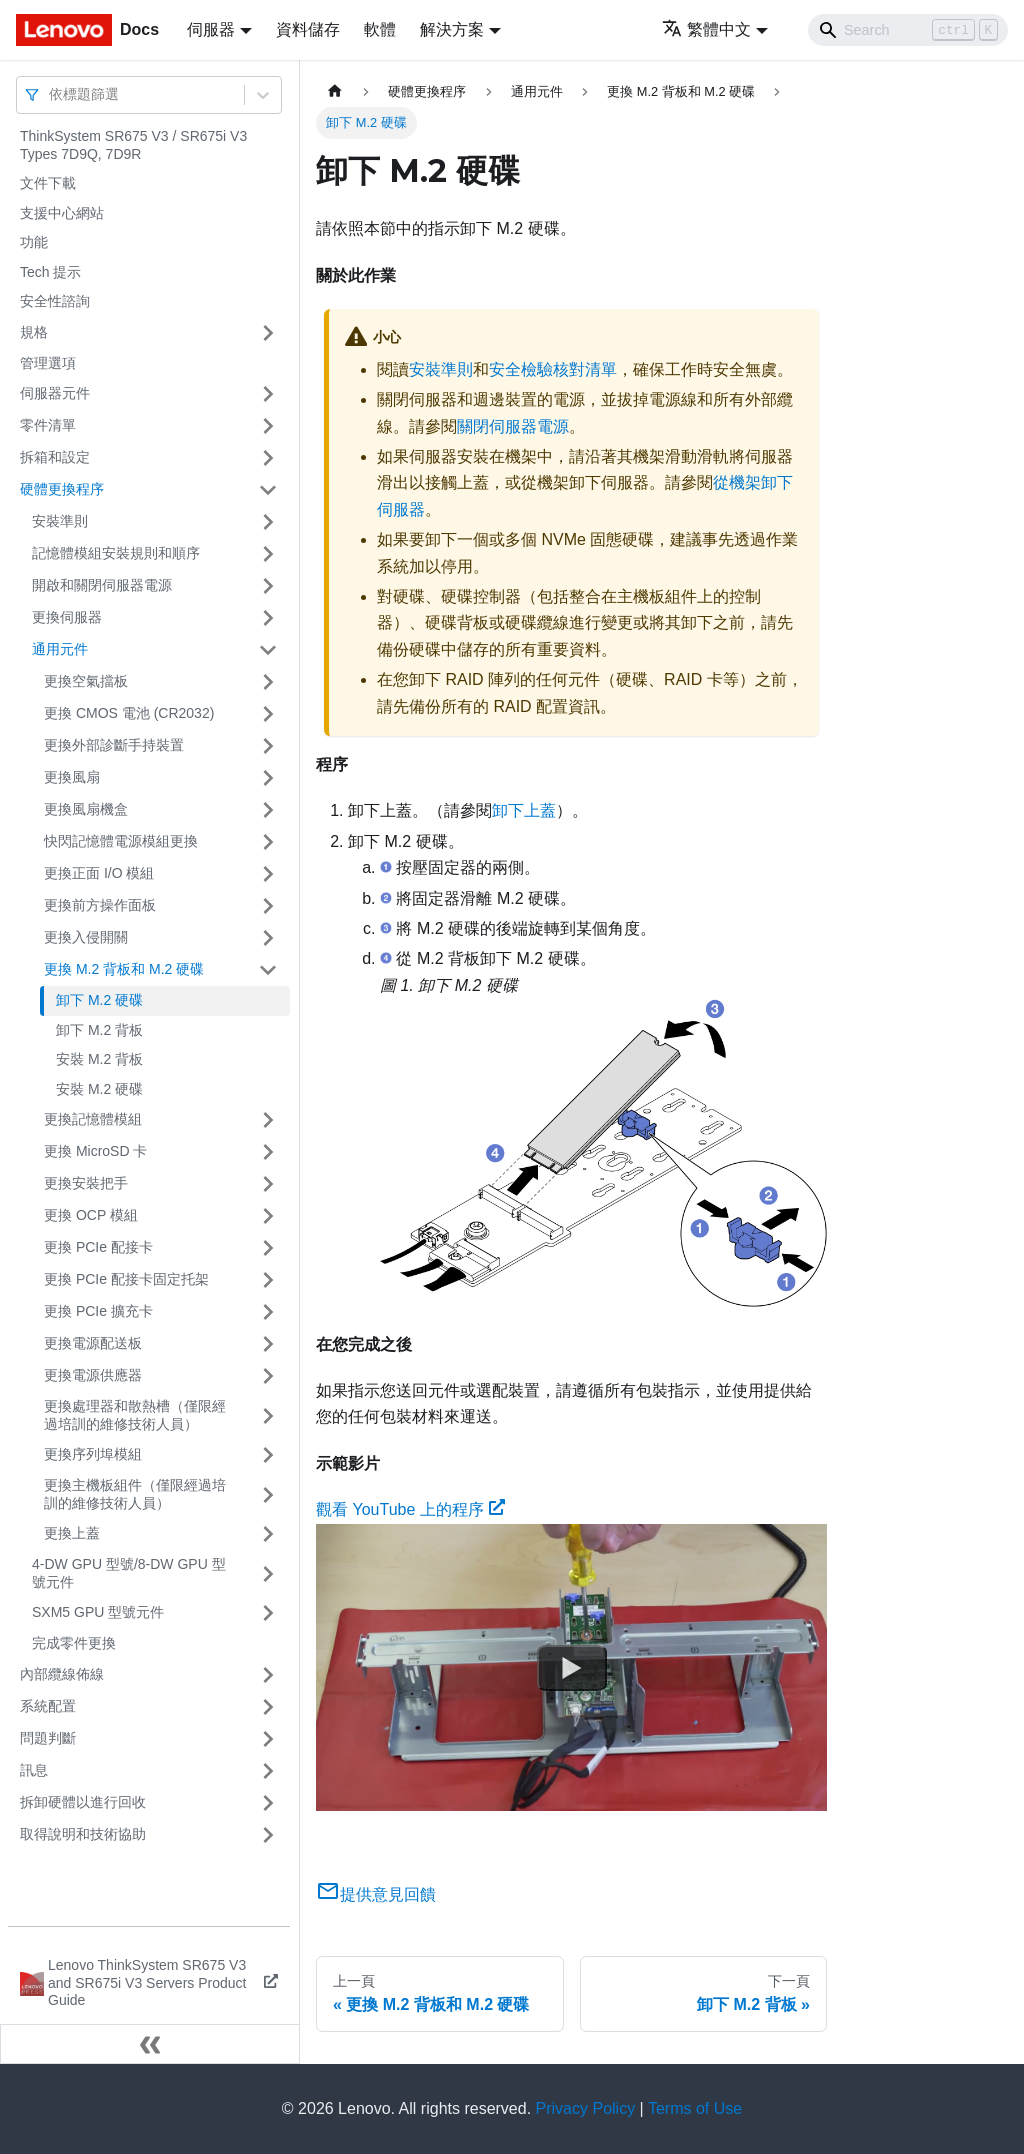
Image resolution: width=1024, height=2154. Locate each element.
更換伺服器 (67, 617)
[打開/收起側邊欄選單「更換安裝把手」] (268, 1184)
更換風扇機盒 (86, 809)
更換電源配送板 (93, 1343)
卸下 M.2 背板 (99, 1030)
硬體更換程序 (62, 489)
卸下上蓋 (524, 810)
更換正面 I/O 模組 (99, 873)
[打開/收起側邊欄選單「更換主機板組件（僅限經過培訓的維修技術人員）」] (268, 1494)
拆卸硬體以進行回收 (83, 1802)
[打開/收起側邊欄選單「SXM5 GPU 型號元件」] (268, 1613)
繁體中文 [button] (706, 29)
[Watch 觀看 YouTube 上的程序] (572, 1667)
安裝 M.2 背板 (99, 1059)
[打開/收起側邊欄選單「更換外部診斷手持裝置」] (268, 746)
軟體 (380, 29)
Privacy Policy (586, 2108)
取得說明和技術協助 (83, 1834)
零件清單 (48, 425)
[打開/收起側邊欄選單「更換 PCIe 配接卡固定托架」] (268, 1280)
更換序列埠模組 (93, 1454)
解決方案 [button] (452, 29)
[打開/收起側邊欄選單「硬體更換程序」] (268, 490)
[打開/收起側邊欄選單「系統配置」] (268, 1707)
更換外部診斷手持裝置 (114, 745)
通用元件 (60, 649)
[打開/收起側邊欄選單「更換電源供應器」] (268, 1376)
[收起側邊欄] (150, 2044)
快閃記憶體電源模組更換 (121, 841)
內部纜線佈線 (62, 1674)
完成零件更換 (74, 1643)
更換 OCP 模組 (91, 1215)
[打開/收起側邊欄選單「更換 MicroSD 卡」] (268, 1152)
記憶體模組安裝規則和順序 (116, 553)
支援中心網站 (62, 213)
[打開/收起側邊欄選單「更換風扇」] (268, 778)
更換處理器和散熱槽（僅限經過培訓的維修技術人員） (135, 1415)
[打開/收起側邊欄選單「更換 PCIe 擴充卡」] (268, 1312)
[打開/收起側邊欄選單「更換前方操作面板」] (268, 906)
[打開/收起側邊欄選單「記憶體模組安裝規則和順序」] (268, 554)
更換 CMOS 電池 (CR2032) (129, 713)
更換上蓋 (72, 1533)
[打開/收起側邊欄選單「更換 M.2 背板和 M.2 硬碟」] (268, 970)
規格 (34, 332)
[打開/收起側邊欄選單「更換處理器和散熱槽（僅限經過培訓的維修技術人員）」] (268, 1415)
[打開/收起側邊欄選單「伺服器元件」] (268, 394)
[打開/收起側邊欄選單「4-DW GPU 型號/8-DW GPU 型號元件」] (268, 1573)
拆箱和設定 (55, 457)
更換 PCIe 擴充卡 (98, 1311)
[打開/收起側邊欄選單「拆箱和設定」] (268, 458)
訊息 (34, 1770)
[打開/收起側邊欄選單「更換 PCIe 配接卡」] (268, 1248)
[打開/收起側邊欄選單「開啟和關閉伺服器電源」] (268, 586)
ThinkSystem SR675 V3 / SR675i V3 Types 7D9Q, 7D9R (133, 145)
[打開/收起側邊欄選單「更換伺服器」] (268, 618)
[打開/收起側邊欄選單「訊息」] (268, 1771)
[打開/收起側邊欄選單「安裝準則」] (268, 522)
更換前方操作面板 (100, 905)
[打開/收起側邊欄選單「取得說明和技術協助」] (268, 1835)
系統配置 (48, 1706)
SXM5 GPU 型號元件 (98, 1612)
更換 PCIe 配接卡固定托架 (126, 1279)
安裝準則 (60, 521)
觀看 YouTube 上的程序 (410, 1509)
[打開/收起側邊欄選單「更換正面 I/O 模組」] (268, 874)
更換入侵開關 (86, 937)
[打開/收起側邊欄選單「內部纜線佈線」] (268, 1675)
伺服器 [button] (211, 29)
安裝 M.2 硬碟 (99, 1089)
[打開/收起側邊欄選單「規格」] (268, 333)
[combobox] (51, 94)
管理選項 (48, 363)
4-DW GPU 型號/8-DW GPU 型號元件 (129, 1573)
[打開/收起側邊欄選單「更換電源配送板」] (268, 1344)
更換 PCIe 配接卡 (98, 1247)
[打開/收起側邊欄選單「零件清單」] (268, 426)
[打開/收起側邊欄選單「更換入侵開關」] (268, 938)
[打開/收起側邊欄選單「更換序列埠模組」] (268, 1455)
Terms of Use (695, 2108)
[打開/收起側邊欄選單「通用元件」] (268, 650)
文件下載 (48, 183)
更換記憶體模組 (93, 1119)
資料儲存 (308, 29)
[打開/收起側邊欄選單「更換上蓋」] (268, 1534)
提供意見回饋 (376, 1894)
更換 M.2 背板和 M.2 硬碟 (124, 969)
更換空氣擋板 (86, 681)
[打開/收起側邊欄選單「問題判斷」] (268, 1739)
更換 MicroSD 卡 (95, 1151)
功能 (34, 242)
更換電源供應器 (93, 1375)
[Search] (908, 30)
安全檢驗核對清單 (553, 369)
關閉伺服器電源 (513, 426)
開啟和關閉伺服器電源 (102, 585)
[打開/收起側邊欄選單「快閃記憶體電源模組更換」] (268, 842)
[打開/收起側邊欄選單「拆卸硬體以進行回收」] (268, 1803)
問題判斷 (48, 1738)
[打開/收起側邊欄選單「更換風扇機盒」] (268, 810)
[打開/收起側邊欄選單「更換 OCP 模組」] (268, 1216)
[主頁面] (335, 91)
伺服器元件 (55, 393)
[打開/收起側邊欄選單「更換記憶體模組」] (268, 1120)
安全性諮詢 (55, 301)
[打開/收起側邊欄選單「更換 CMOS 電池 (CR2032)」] (268, 714)
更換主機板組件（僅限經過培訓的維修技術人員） (135, 1494)
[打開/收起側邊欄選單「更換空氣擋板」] (268, 682)
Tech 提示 (50, 272)
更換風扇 (72, 777)
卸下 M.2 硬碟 (99, 1000)
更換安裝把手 (86, 1183)
